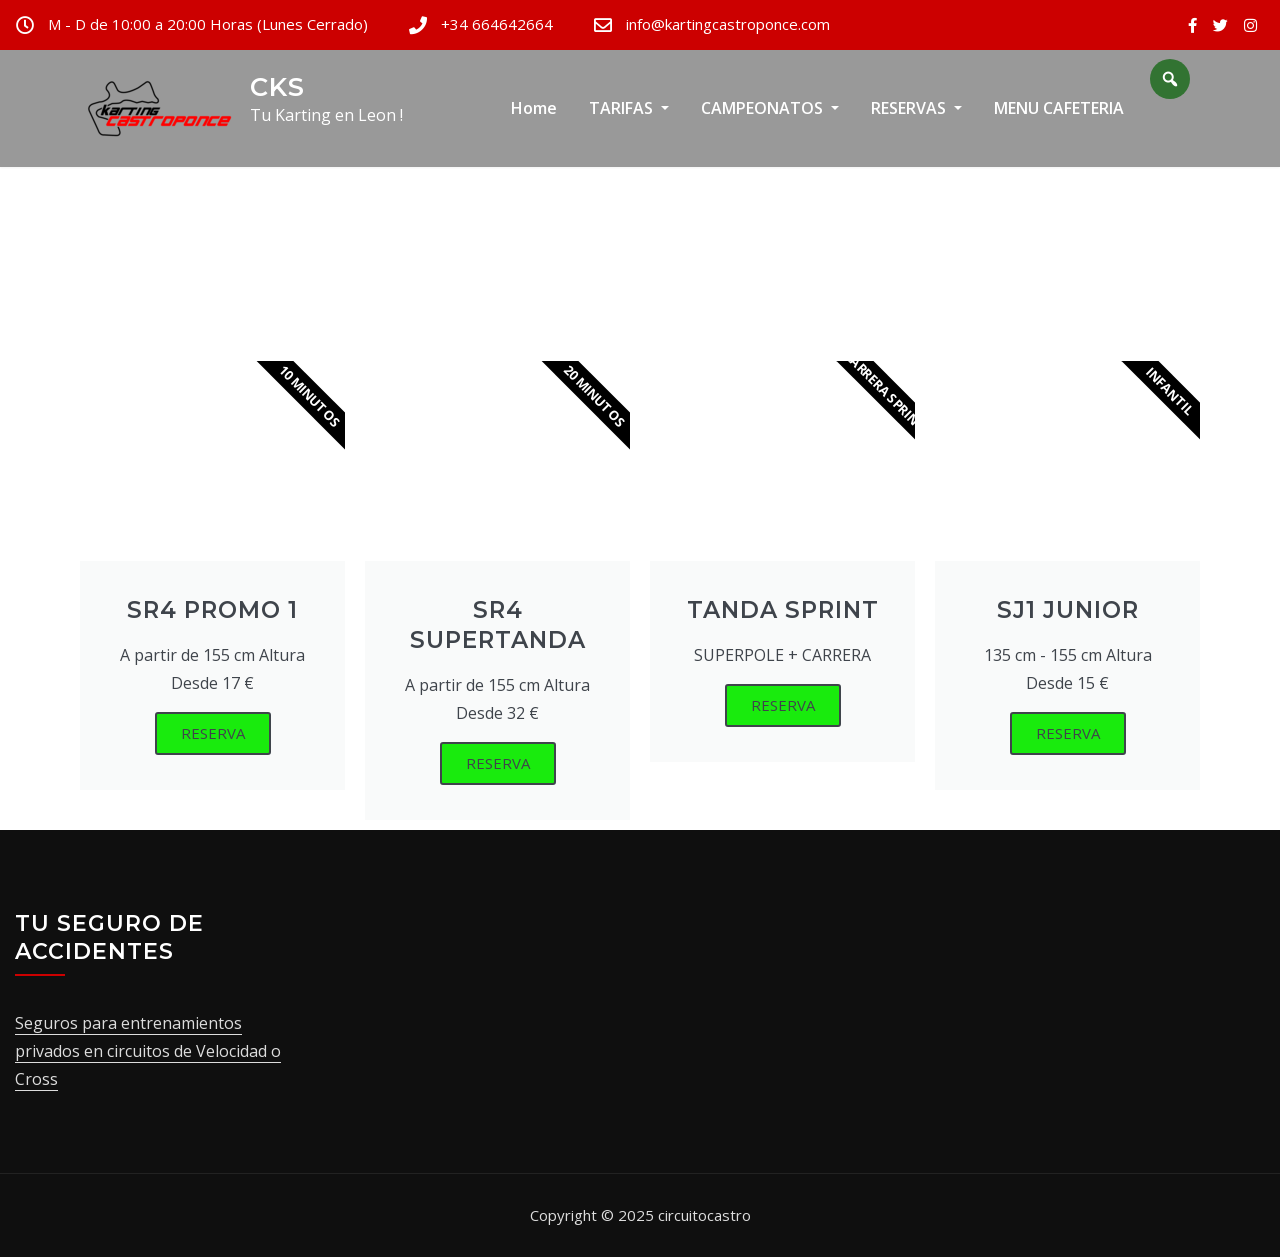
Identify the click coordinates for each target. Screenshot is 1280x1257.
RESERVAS (916, 109)
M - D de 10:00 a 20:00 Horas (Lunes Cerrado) (208, 24)
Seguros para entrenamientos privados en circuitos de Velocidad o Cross (148, 1051)
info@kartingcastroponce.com (728, 24)
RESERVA (213, 733)
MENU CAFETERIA (1059, 109)
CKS (277, 86)
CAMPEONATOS (770, 109)
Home (534, 109)
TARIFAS (629, 109)
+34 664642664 (497, 24)
